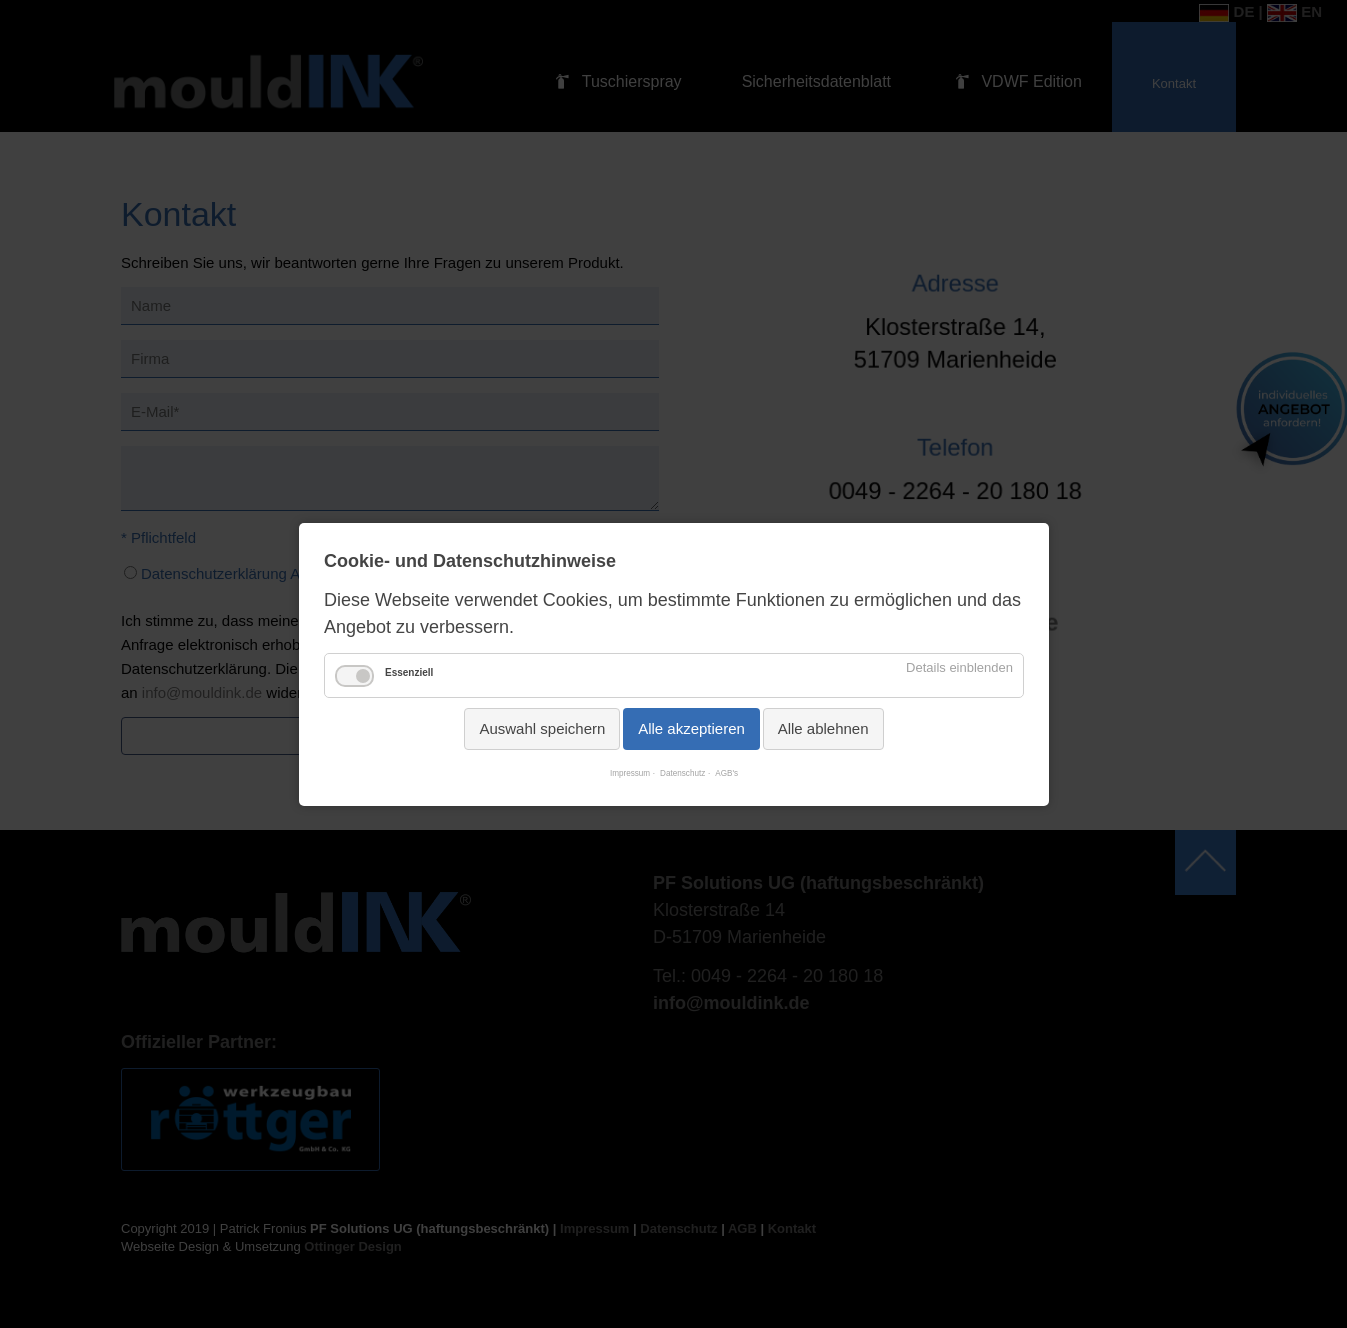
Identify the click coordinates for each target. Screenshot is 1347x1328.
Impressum (629, 773)
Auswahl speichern (542, 728)
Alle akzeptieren (691, 728)
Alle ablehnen (822, 728)
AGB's (726, 773)
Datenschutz (682, 773)
